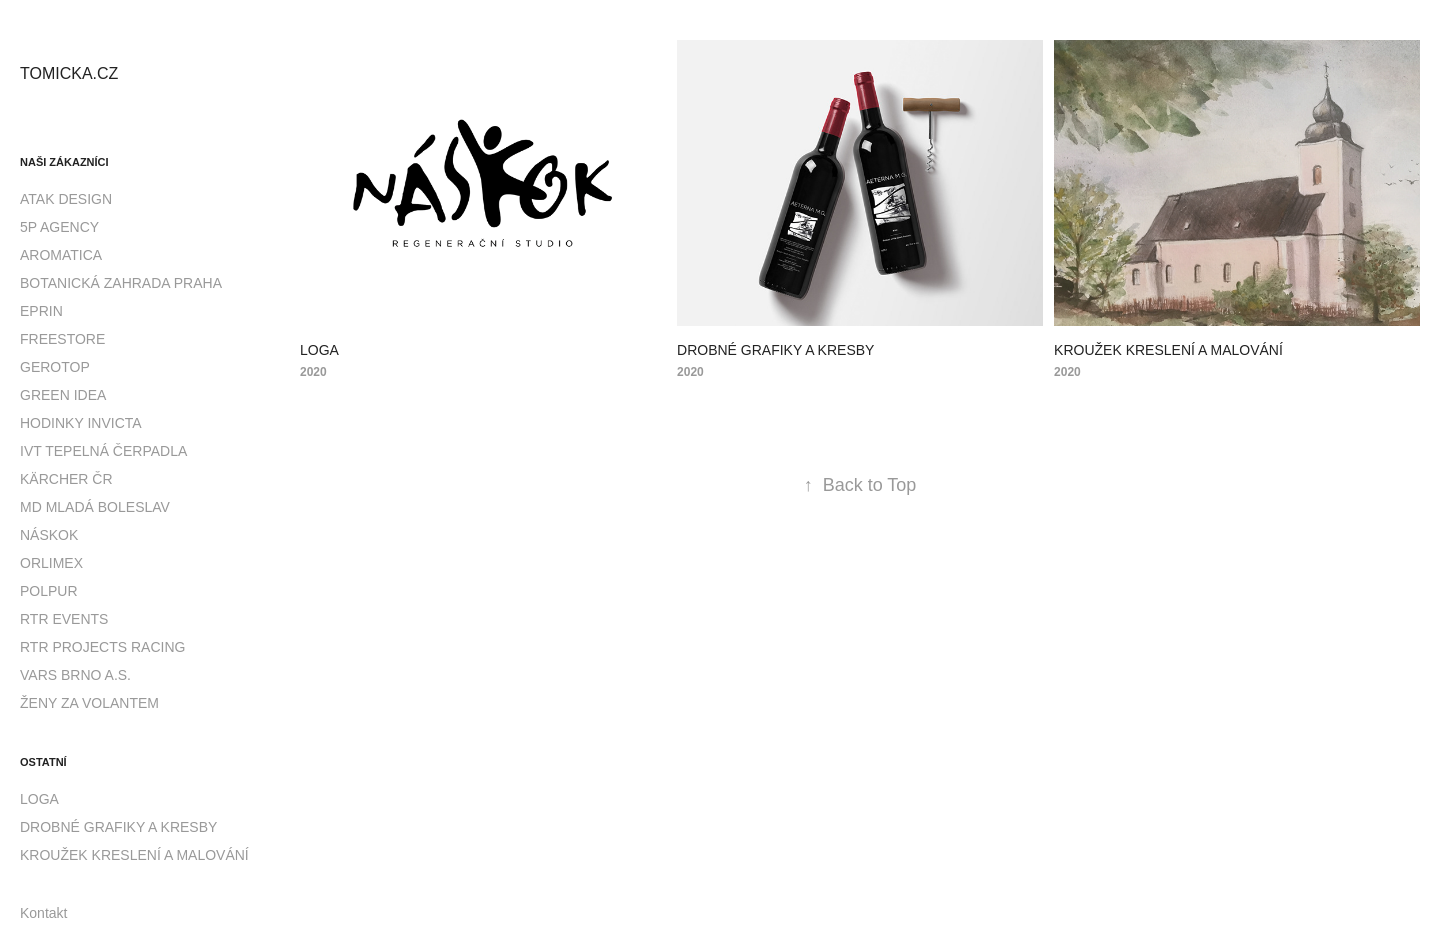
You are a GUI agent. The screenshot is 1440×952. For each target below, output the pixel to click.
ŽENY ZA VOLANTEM (89, 703)
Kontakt (43, 913)
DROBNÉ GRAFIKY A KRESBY (118, 827)
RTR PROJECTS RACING (102, 647)
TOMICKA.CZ (69, 73)
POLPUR (49, 591)
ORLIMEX (51, 563)
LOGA (39, 799)
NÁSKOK (49, 535)
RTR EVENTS (64, 619)
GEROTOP (55, 367)
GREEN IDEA (63, 395)
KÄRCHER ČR (66, 479)
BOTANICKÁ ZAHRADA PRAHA (121, 283)
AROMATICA (61, 255)
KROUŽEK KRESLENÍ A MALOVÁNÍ (134, 855)
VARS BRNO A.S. (75, 675)
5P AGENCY (59, 227)
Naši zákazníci (64, 162)
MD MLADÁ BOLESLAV (95, 507)
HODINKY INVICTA (81, 423)
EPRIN (41, 311)
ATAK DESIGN (66, 199)
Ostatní (43, 762)
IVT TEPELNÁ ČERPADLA (103, 451)
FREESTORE (62, 339)
